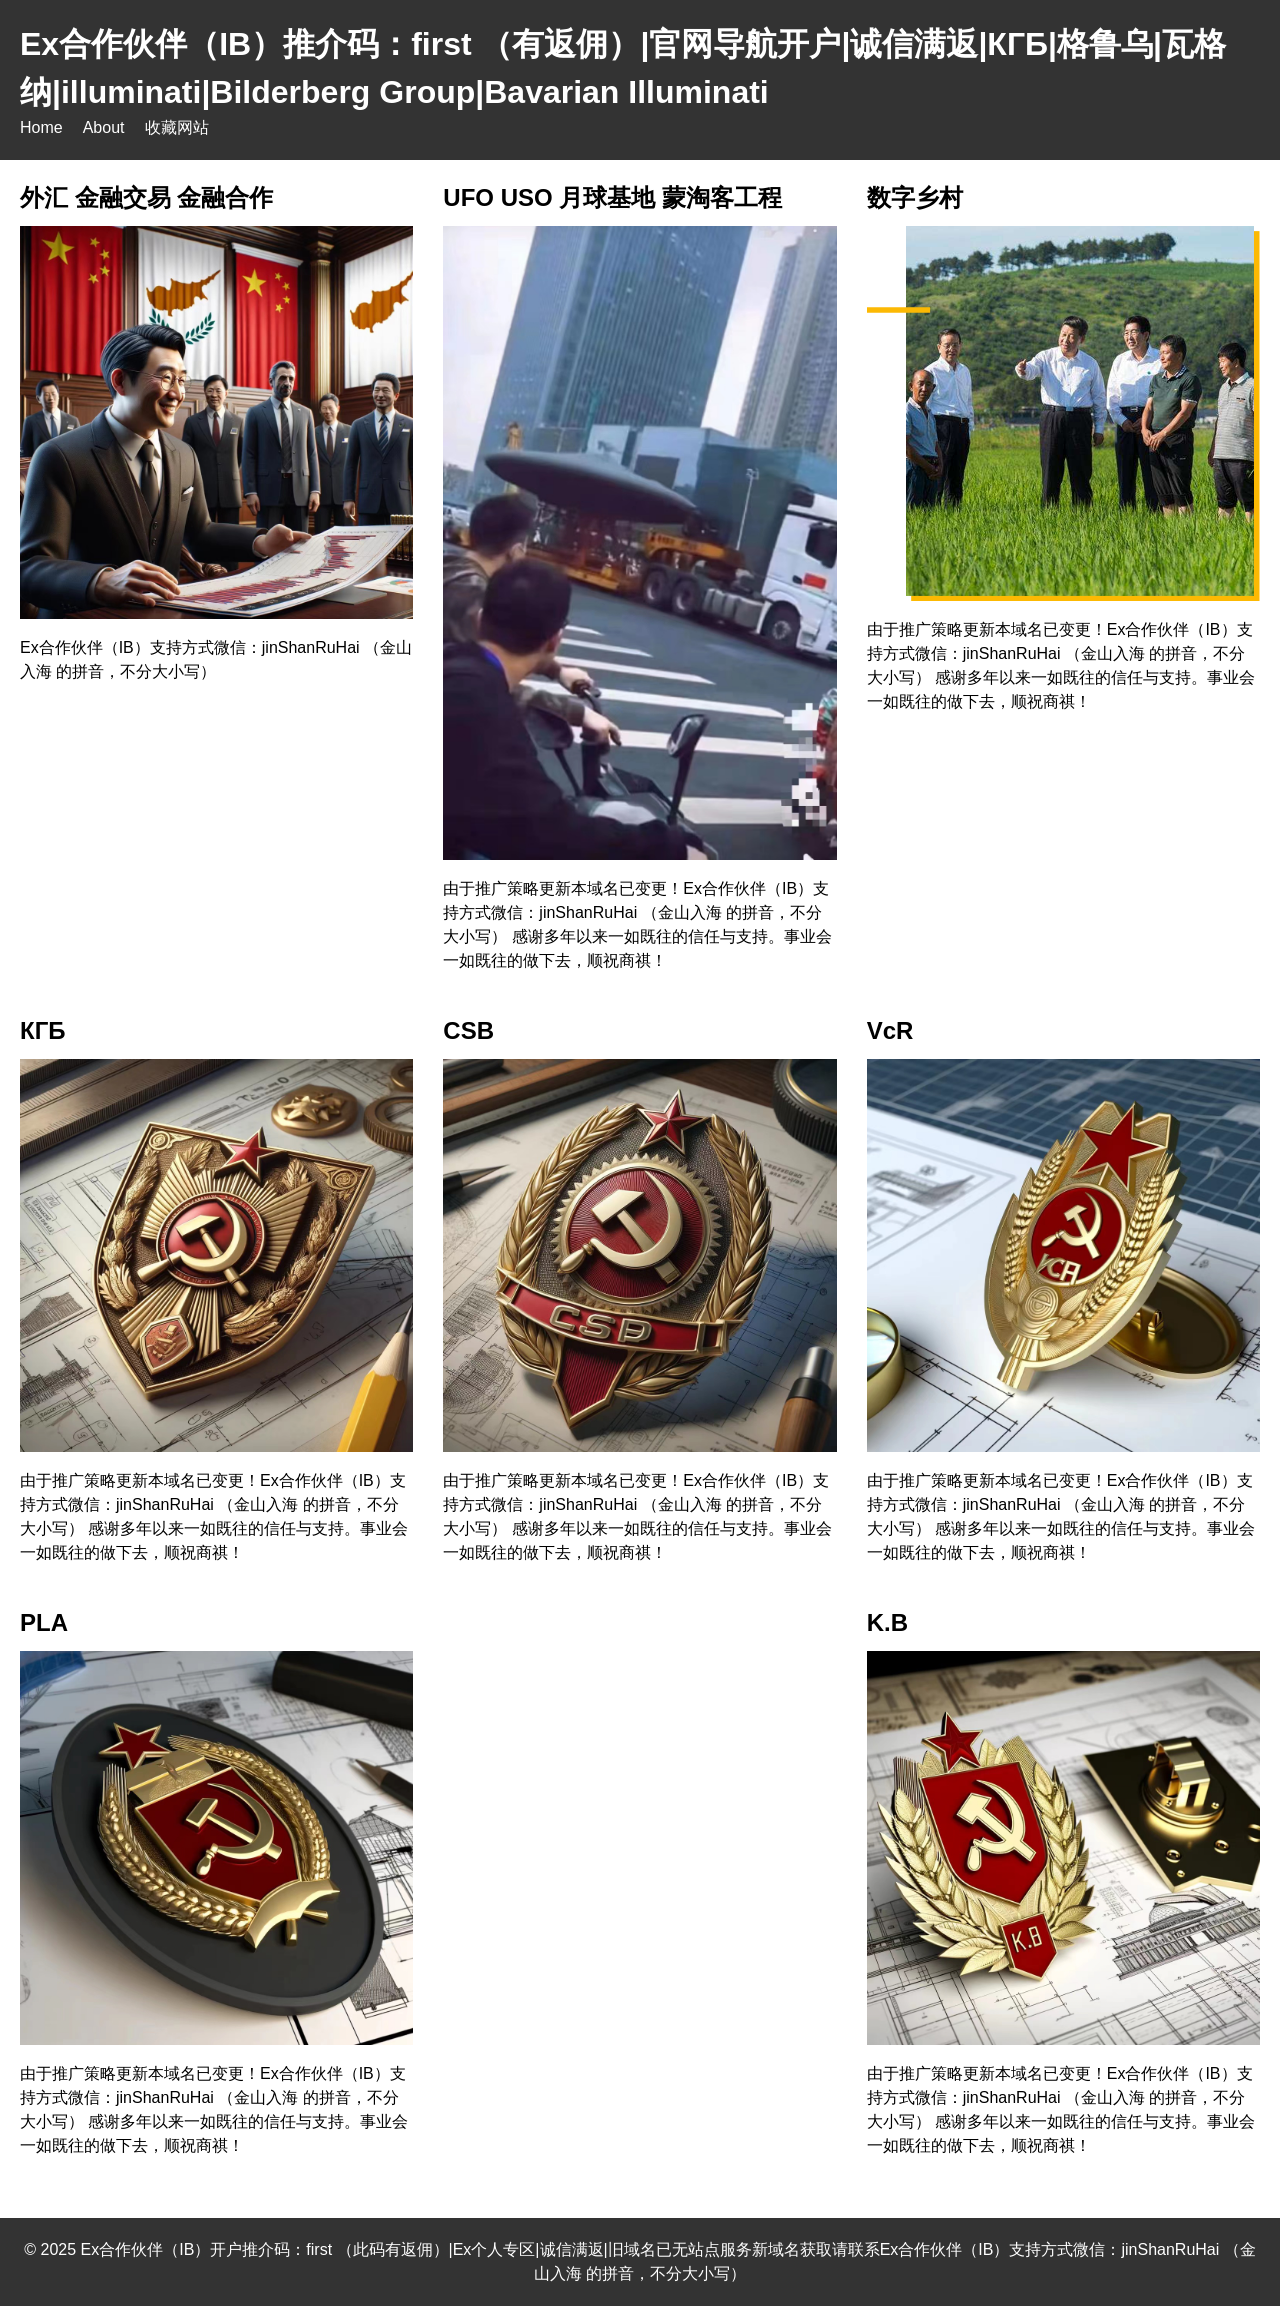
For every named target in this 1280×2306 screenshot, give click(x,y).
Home (41, 127)
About (104, 127)
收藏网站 (177, 127)
